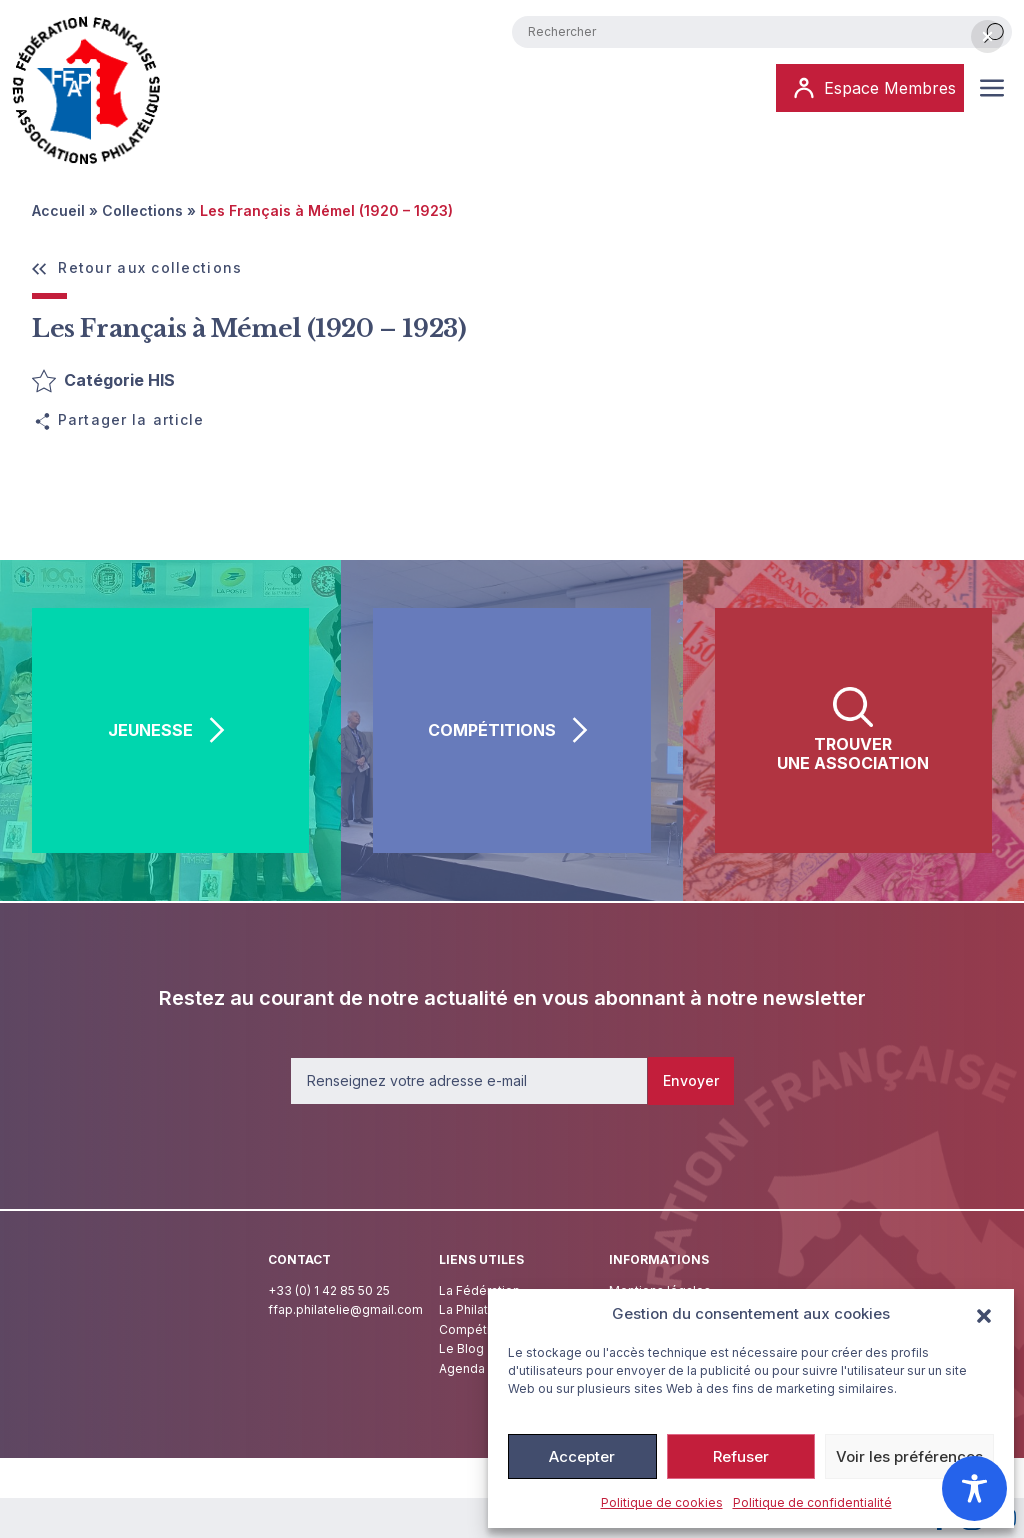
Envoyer (691, 1080)
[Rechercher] (994, 32)
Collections (142, 210)
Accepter (582, 1456)
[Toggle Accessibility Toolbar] (974, 1488)
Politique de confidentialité (812, 1502)
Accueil (58, 210)
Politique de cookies (662, 1502)
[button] (984, 1314)
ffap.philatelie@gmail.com (345, 1309)
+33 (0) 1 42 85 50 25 (329, 1290)
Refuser (741, 1456)
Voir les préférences (909, 1456)
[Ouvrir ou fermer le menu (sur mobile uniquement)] (992, 88)
